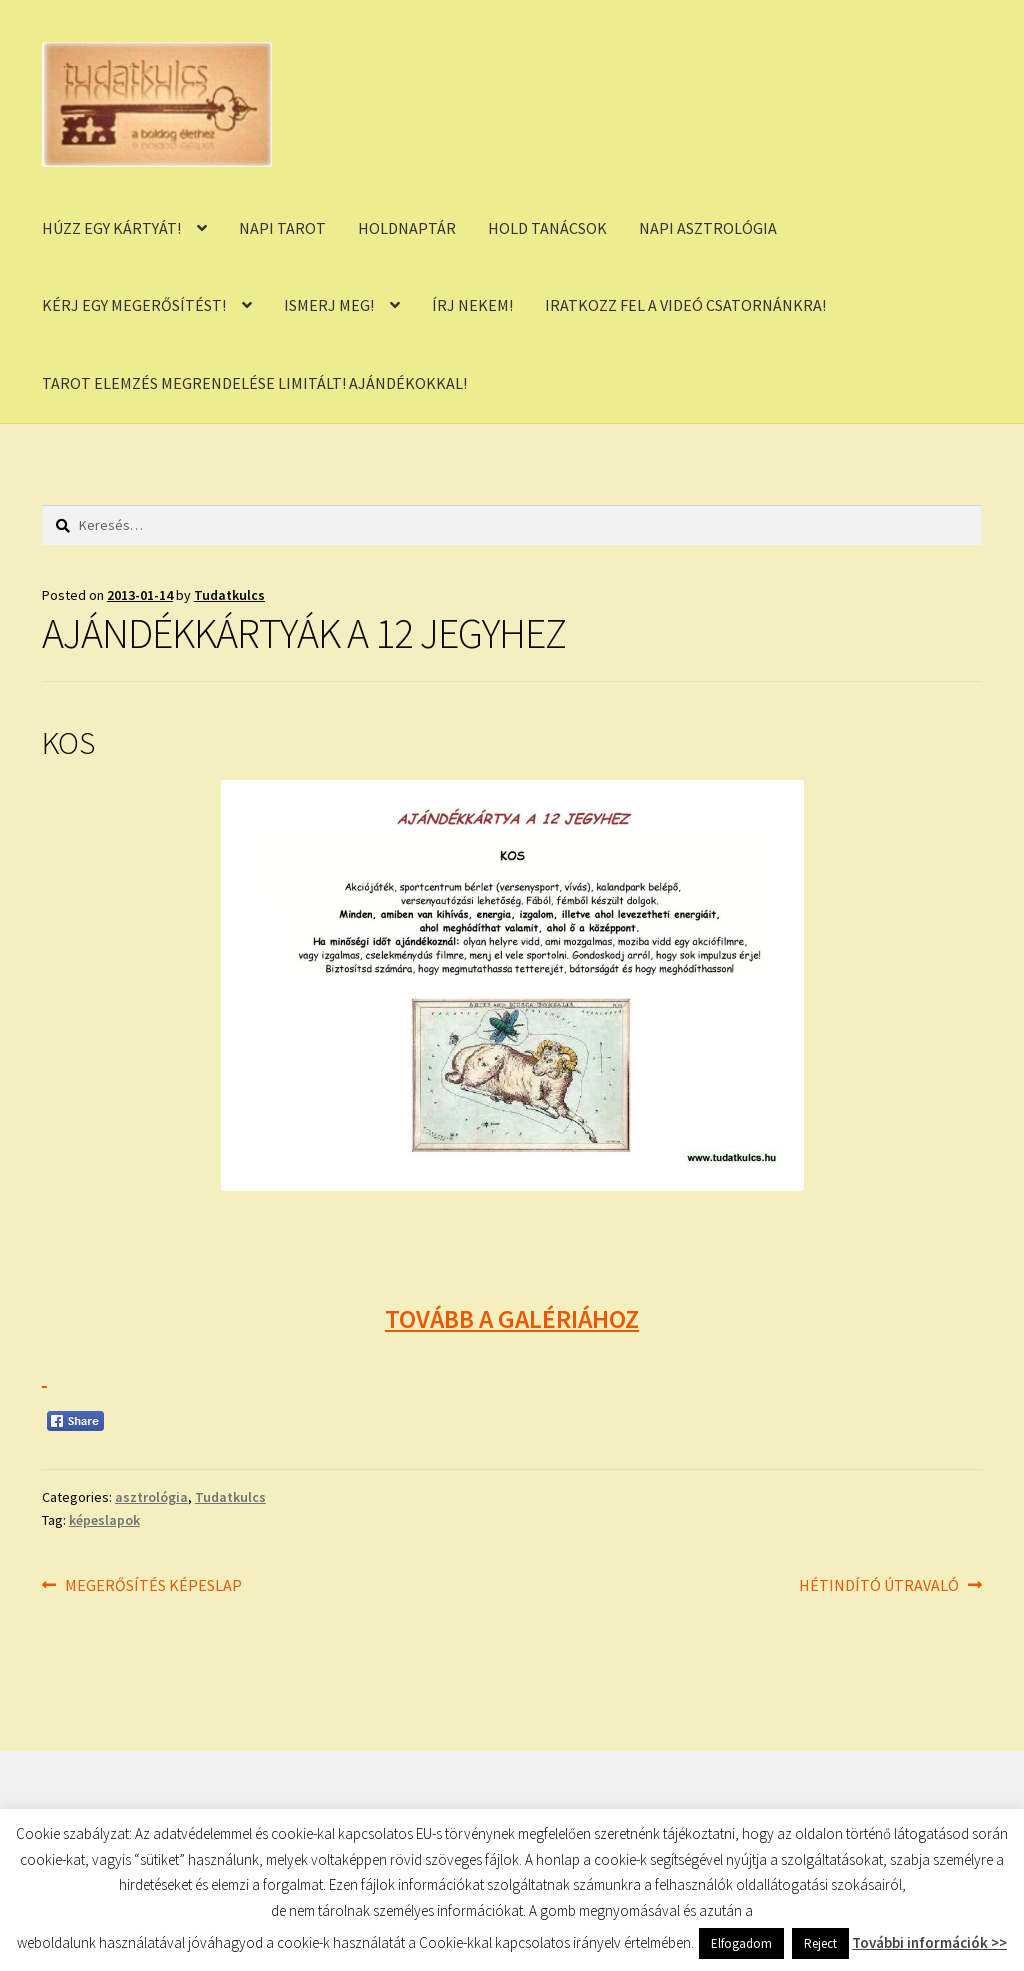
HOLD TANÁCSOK (547, 228)
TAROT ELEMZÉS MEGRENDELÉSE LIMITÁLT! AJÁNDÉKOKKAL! (254, 383)
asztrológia (151, 1497)
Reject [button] (820, 1943)
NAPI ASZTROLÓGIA (708, 228)
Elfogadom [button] (741, 1943)
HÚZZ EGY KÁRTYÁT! (111, 228)
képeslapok (104, 1520)
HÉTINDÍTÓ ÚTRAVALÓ (879, 1586)
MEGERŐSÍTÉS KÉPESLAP (153, 1586)
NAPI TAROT (282, 228)
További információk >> (929, 1942)
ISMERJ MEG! (329, 305)
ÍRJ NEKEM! (472, 305)
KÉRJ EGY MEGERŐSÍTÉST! (134, 305)
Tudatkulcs (229, 595)
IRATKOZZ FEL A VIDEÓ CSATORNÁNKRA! (685, 305)
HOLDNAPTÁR (407, 228)
